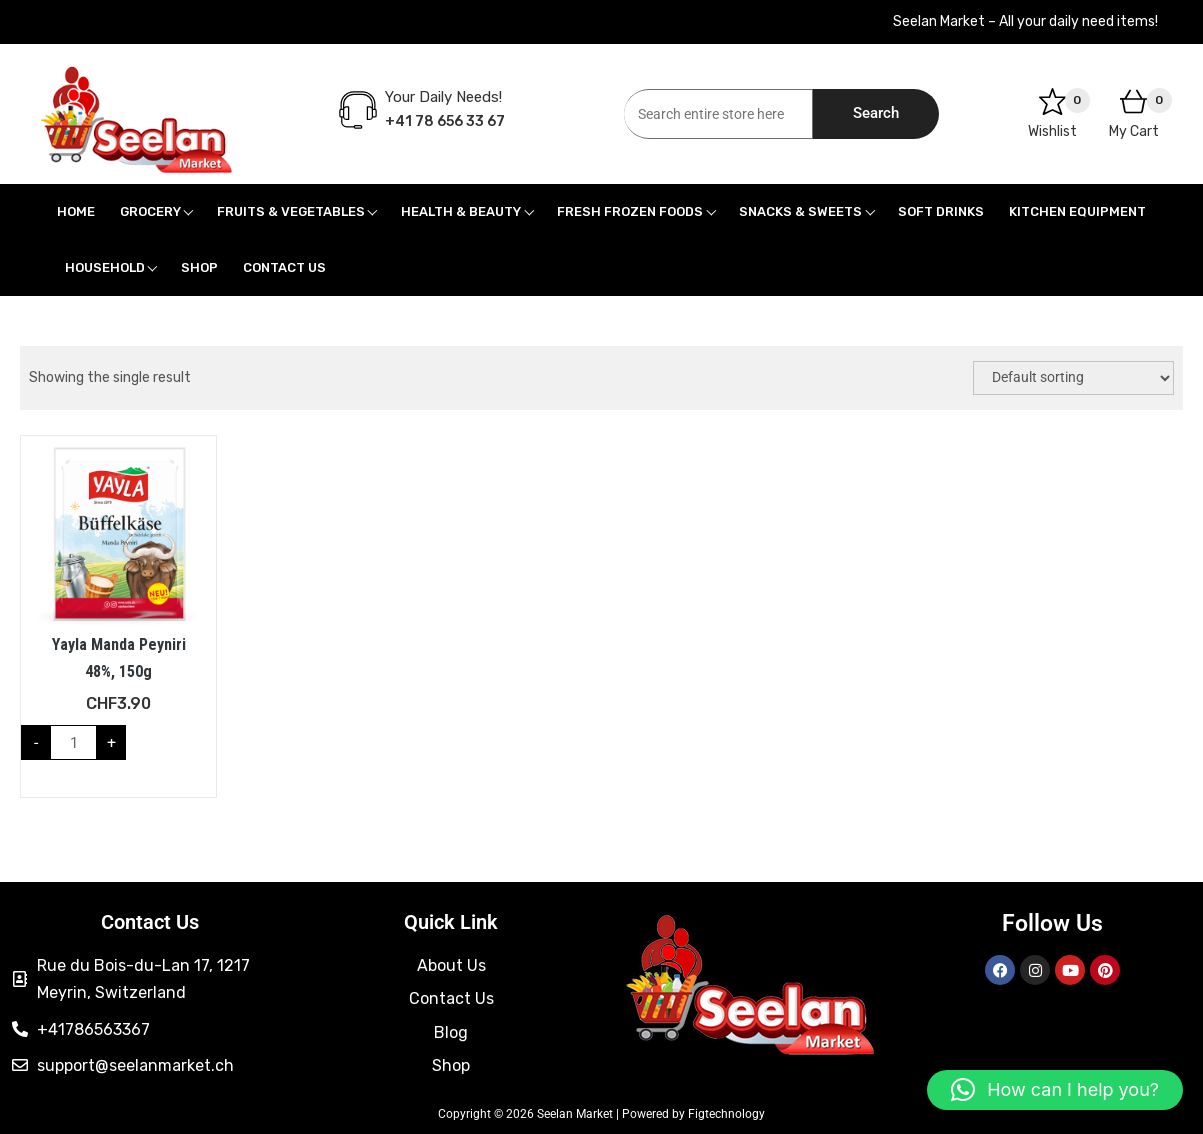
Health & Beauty (461, 211)
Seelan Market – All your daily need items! (1025, 21)
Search (876, 113)
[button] (1055, 1090)
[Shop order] (1073, 378)
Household (105, 267)
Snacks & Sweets (800, 211)
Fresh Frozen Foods (630, 211)
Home (76, 211)
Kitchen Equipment (1077, 211)
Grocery (150, 211)
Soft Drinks (941, 211)
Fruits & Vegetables (291, 211)
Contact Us (284, 267)
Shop (199, 267)
